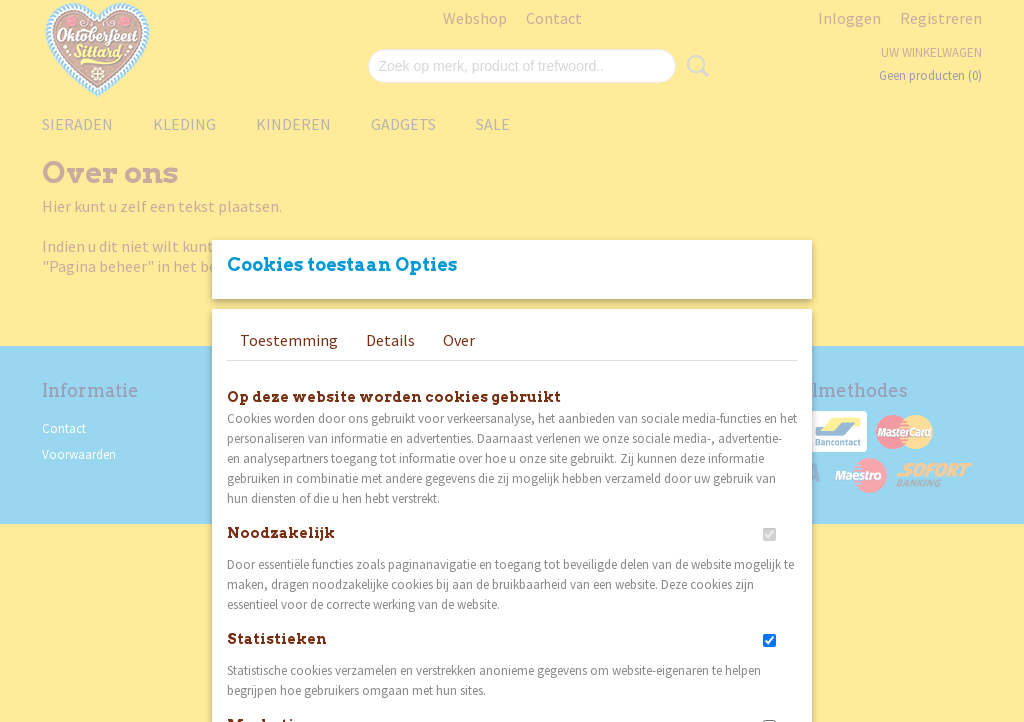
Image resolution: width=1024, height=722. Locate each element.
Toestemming (289, 340)
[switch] (769, 534)
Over (459, 340)
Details (390, 340)
